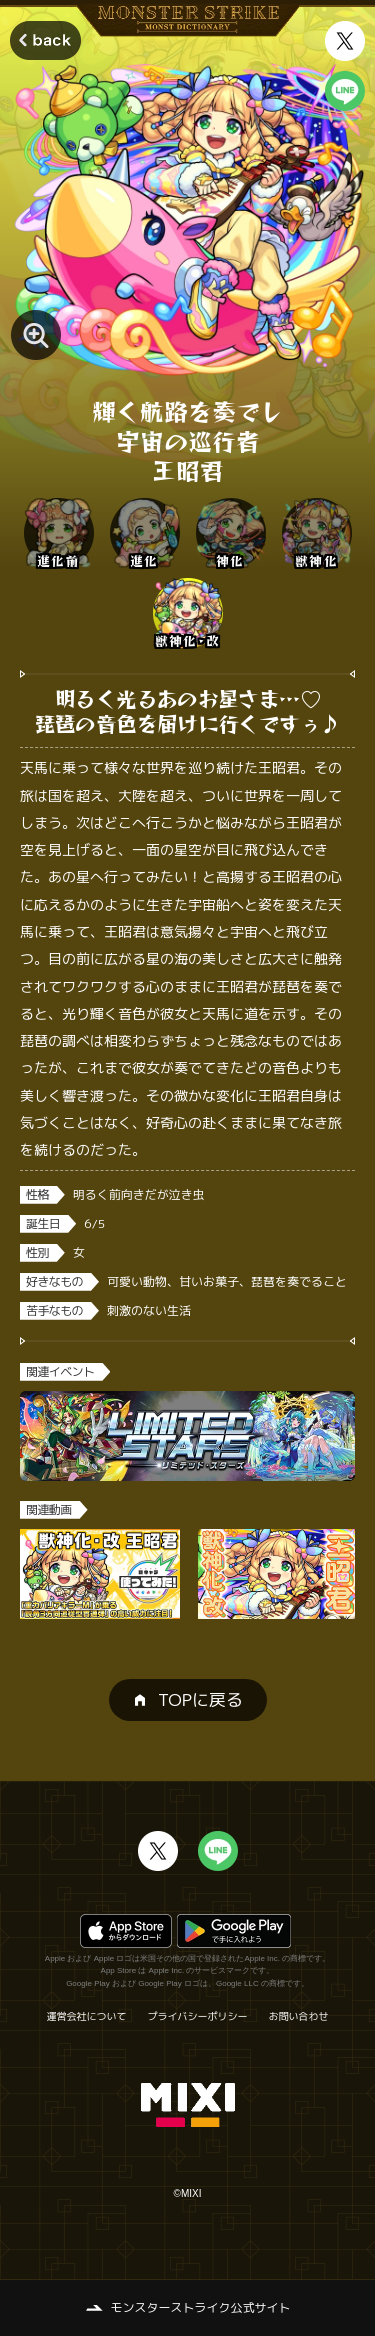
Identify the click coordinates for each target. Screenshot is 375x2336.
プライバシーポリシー (198, 2016)
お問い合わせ (299, 2016)
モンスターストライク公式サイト (200, 2307)
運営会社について (87, 2016)
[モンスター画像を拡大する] (36, 335)
